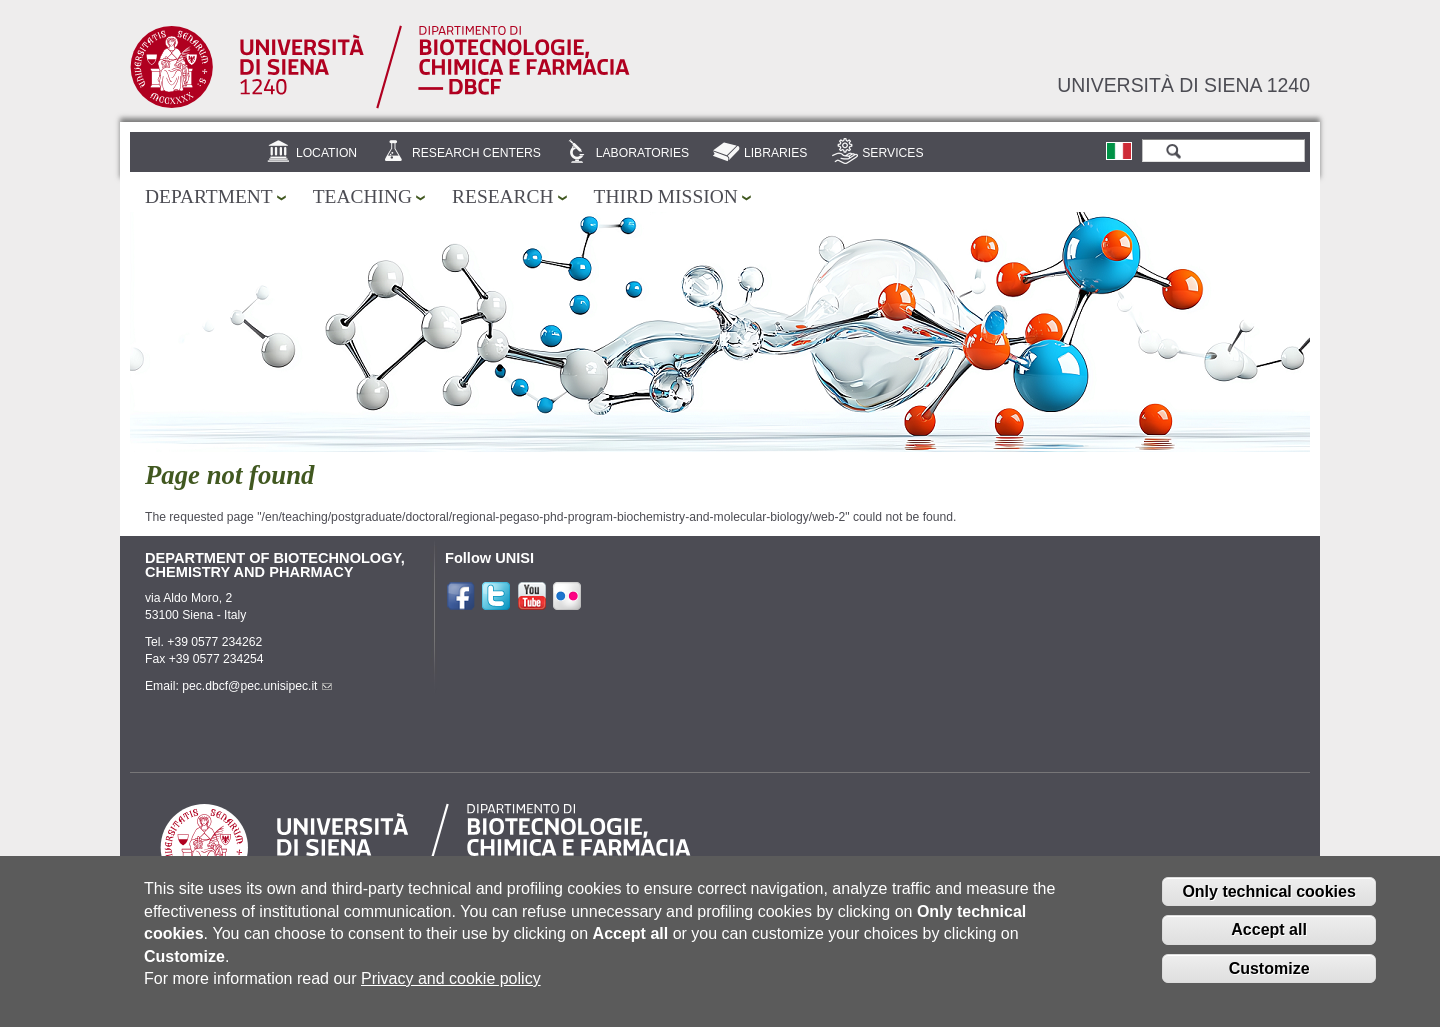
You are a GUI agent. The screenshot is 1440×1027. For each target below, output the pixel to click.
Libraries (776, 153)
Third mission (666, 196)
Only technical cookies (1268, 904)
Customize (1269, 982)
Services (892, 153)
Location (326, 153)
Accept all (1269, 943)
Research (503, 196)
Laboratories (642, 153)
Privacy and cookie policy (451, 991)
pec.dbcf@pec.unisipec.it (257, 686)
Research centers (476, 153)
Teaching (362, 196)
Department (209, 196)
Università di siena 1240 (1183, 85)
